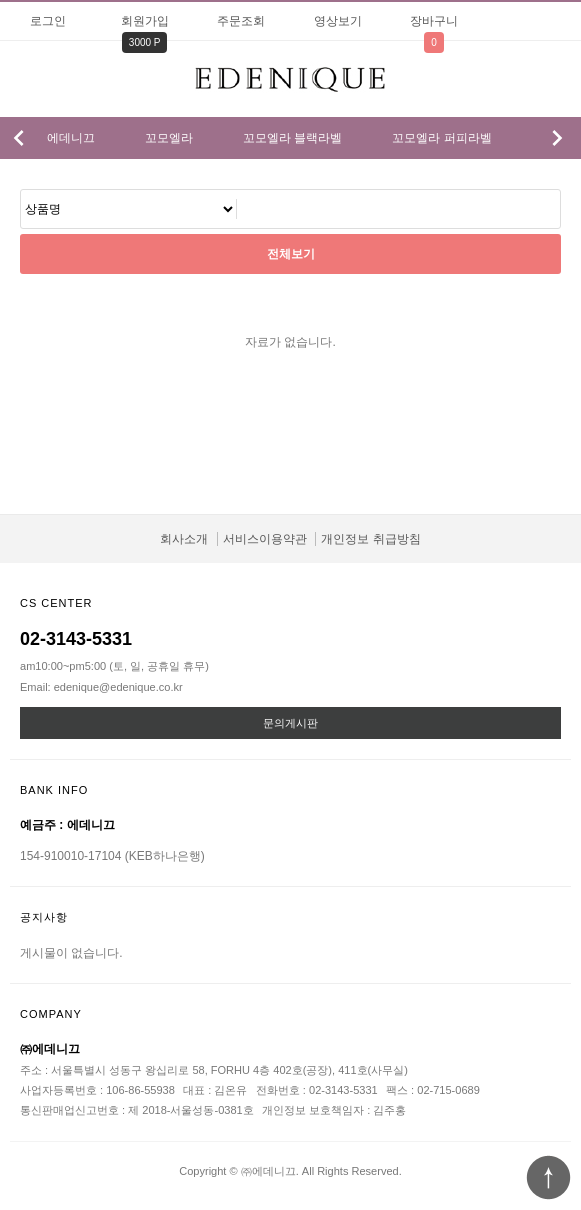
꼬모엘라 (169, 138)
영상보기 (338, 21)
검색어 (21, 190)
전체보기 (291, 254)
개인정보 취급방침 (370, 539)
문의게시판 (290, 723)
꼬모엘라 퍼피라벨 (441, 138)
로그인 (48, 21)
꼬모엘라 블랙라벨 (292, 138)
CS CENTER (56, 603)
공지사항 (44, 917)
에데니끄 (71, 138)
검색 (541, 75)
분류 (25, 79)
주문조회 (241, 21)
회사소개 (184, 539)
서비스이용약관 (265, 539)
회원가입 (145, 21)
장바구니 (434, 21)
